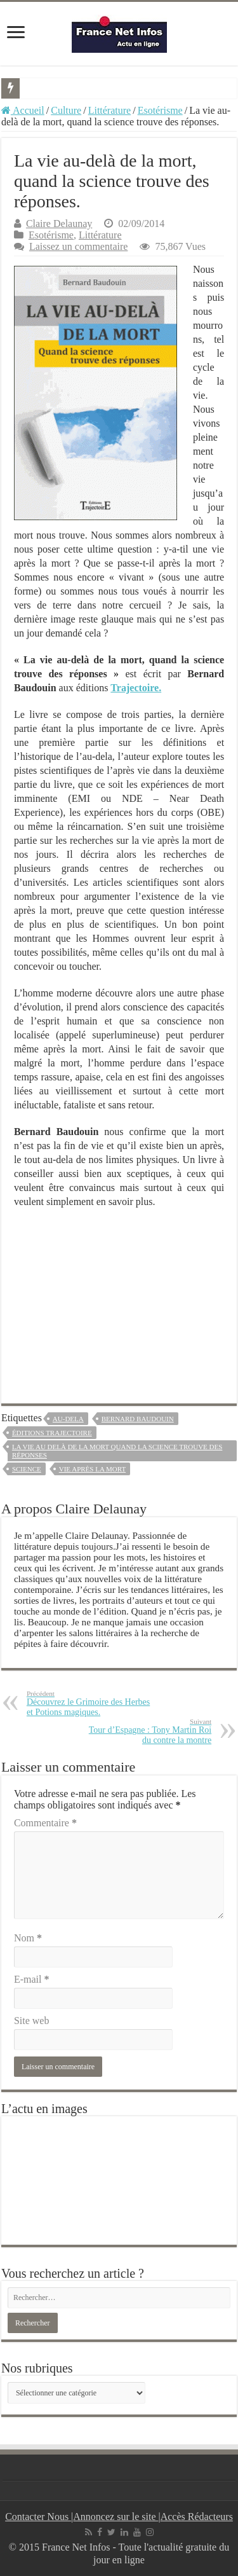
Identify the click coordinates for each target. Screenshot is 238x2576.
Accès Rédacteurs (197, 2516)
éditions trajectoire (52, 1432)
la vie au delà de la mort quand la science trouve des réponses (117, 1451)
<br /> (119, 1298)
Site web (32, 2020)
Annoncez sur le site (115, 2516)
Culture (66, 110)
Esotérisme (160, 110)
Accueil (22, 110)
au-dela (68, 1418)
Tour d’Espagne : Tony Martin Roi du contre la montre (146, 1731)
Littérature (109, 110)
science (26, 1469)
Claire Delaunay (59, 223)
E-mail (32, 1979)
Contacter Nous (38, 2516)
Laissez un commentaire (78, 246)
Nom (28, 1937)
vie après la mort (92, 1469)
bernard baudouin (138, 1418)
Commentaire (45, 1822)
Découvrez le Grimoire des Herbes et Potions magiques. (92, 1703)
